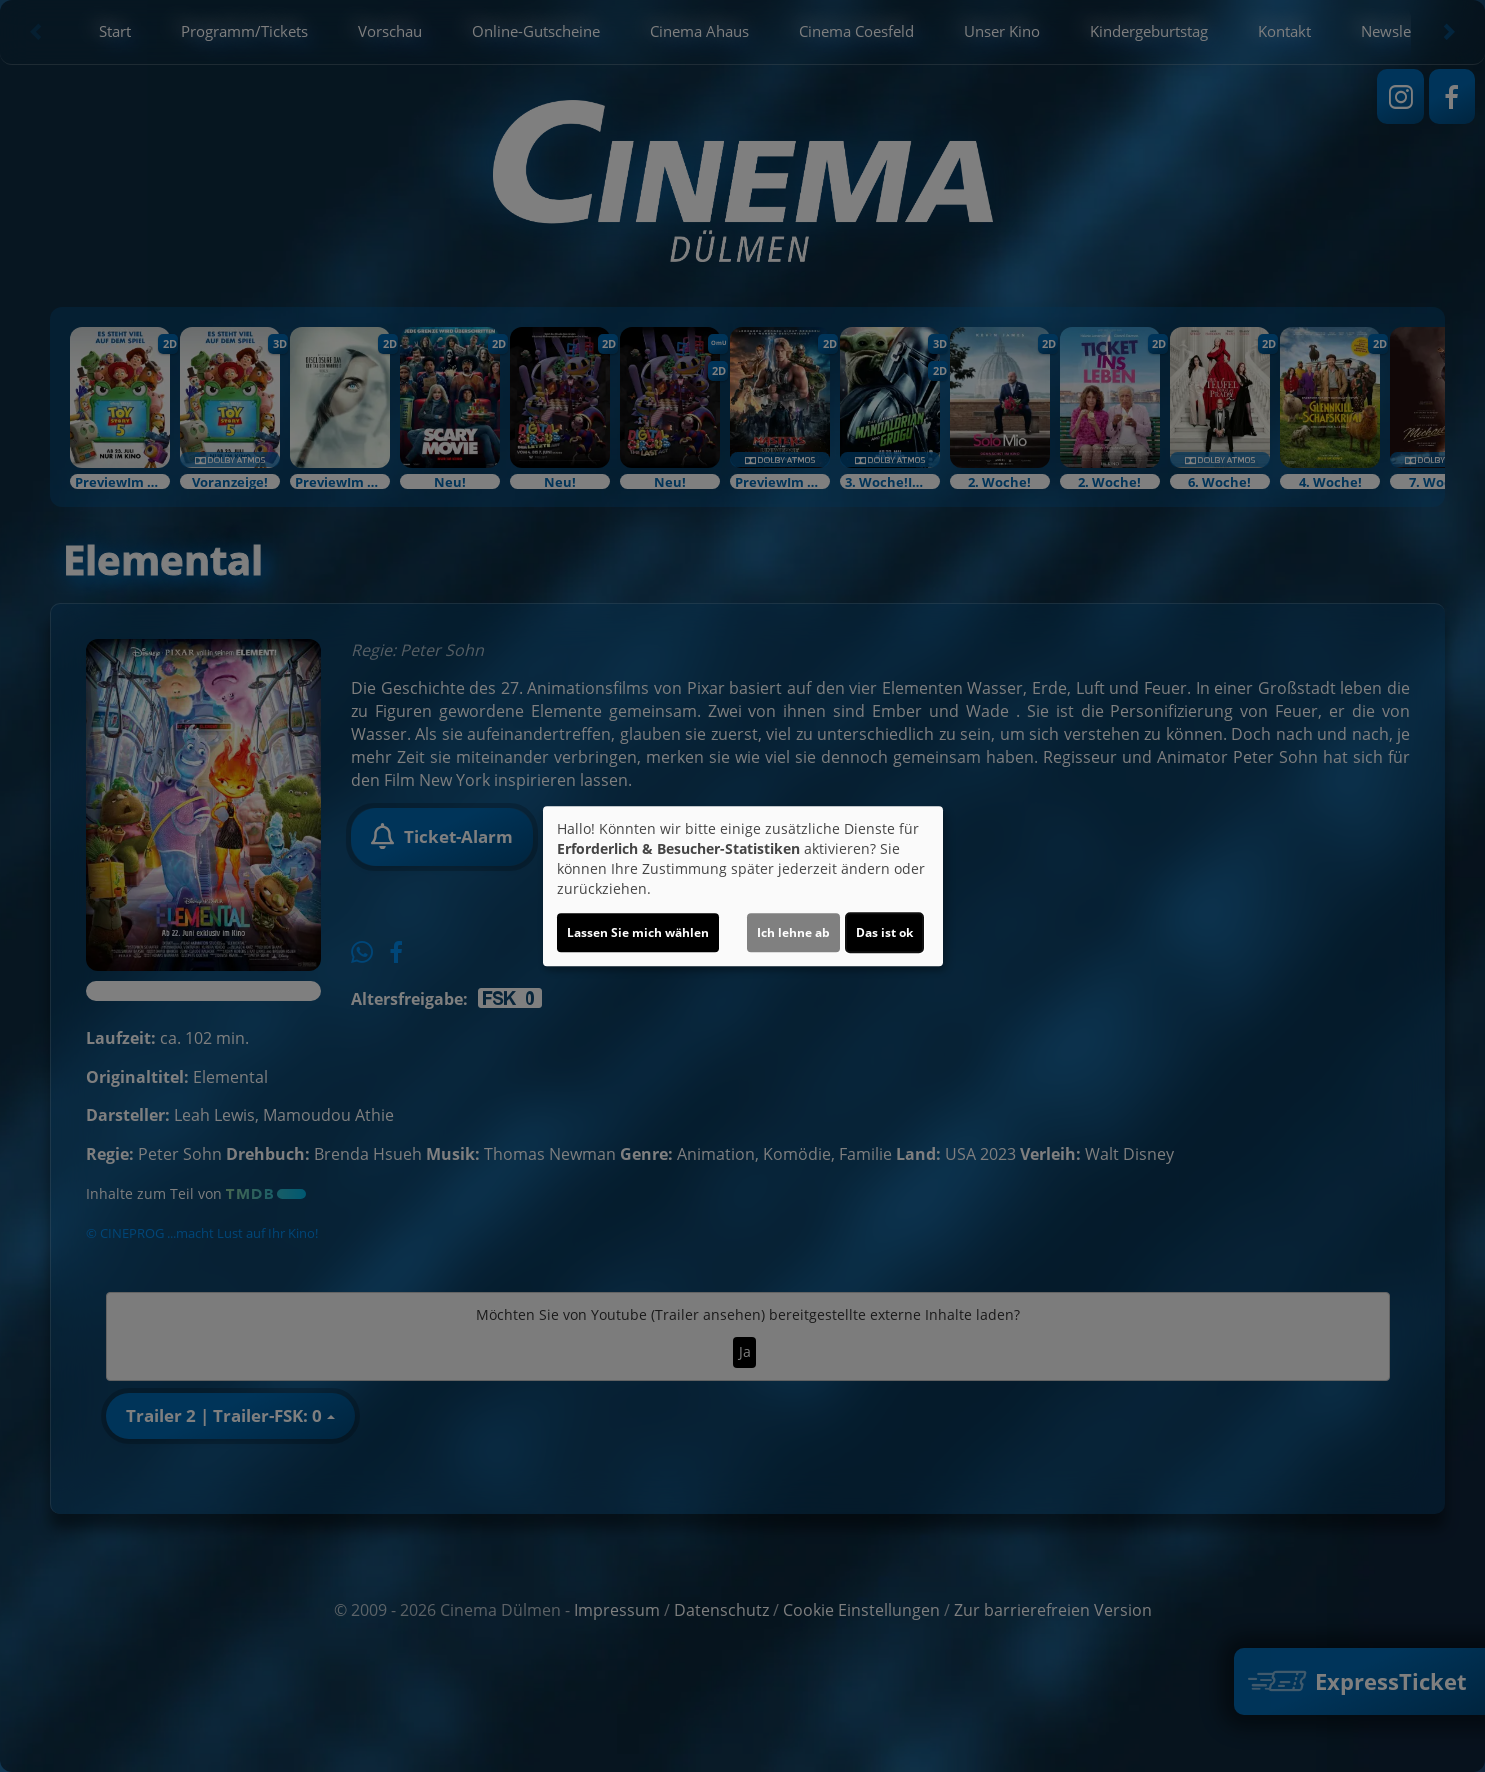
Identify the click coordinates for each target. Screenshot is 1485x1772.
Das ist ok (884, 932)
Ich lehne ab (793, 932)
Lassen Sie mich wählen (638, 932)
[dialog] (743, 886)
